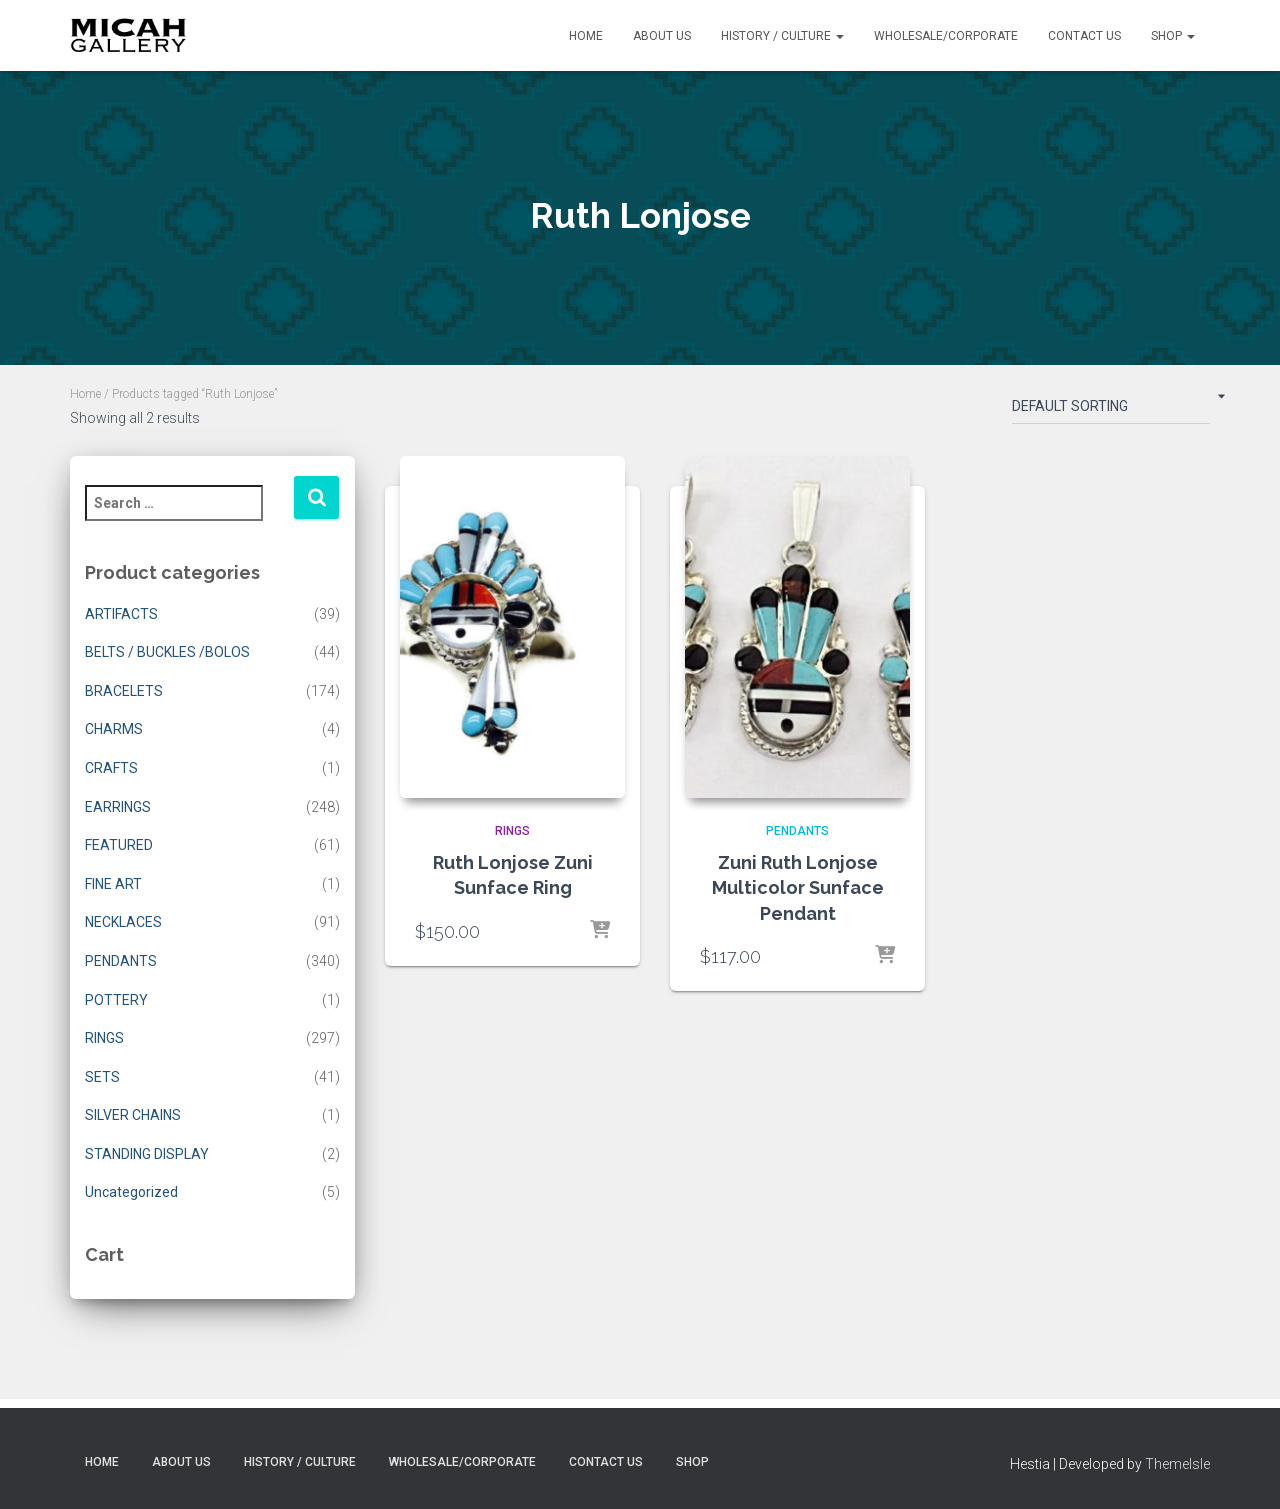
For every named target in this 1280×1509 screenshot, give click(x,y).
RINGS (104, 1038)
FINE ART (113, 884)
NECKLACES (123, 922)
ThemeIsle (1177, 1464)
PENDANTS (121, 961)
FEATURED (119, 845)
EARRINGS (118, 807)
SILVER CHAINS (133, 1115)
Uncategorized (131, 1192)
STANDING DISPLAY (147, 1154)
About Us (662, 36)
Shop (1173, 36)
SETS (102, 1077)
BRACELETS (124, 691)
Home (586, 36)
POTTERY (116, 1000)
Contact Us (1084, 36)
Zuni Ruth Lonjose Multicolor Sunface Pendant (798, 887)
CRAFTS (111, 768)
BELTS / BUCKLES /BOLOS (167, 652)
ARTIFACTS (121, 614)
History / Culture (782, 36)
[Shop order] (1111, 410)
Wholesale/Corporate (946, 36)
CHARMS (114, 729)
